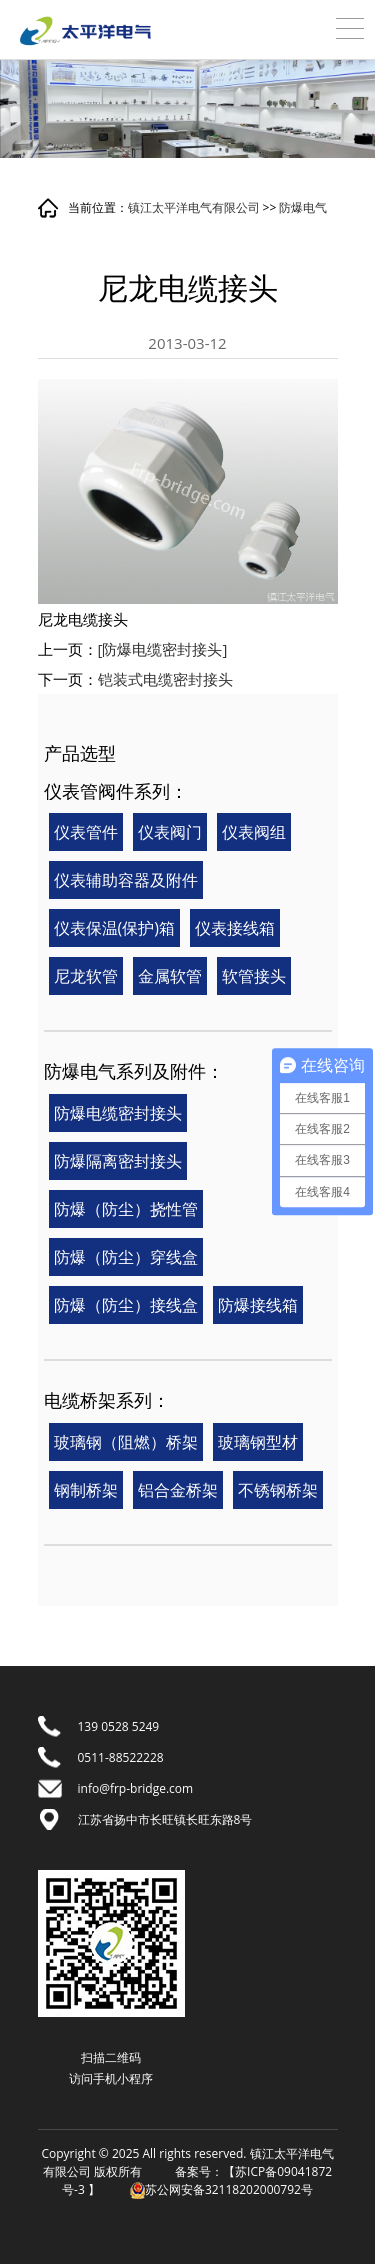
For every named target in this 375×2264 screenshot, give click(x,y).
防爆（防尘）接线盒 (126, 1305)
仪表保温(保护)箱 (114, 928)
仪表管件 (86, 832)
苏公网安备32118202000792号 (221, 2189)
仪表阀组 (254, 832)
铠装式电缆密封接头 (165, 679)
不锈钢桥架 (278, 1490)
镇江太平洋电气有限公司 (194, 207)
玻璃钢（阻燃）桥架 (126, 1442)
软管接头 (254, 976)
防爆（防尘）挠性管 (126, 1209)
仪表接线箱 (235, 928)
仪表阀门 (170, 832)
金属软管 (170, 976)
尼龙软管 (86, 976)
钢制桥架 (86, 1490)
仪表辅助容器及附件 (126, 880)
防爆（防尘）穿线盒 (126, 1257)
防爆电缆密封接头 (118, 1113)
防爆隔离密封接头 (118, 1161)
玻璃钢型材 (258, 1442)
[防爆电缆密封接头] (163, 649)
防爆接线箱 (258, 1305)
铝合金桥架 (178, 1490)
